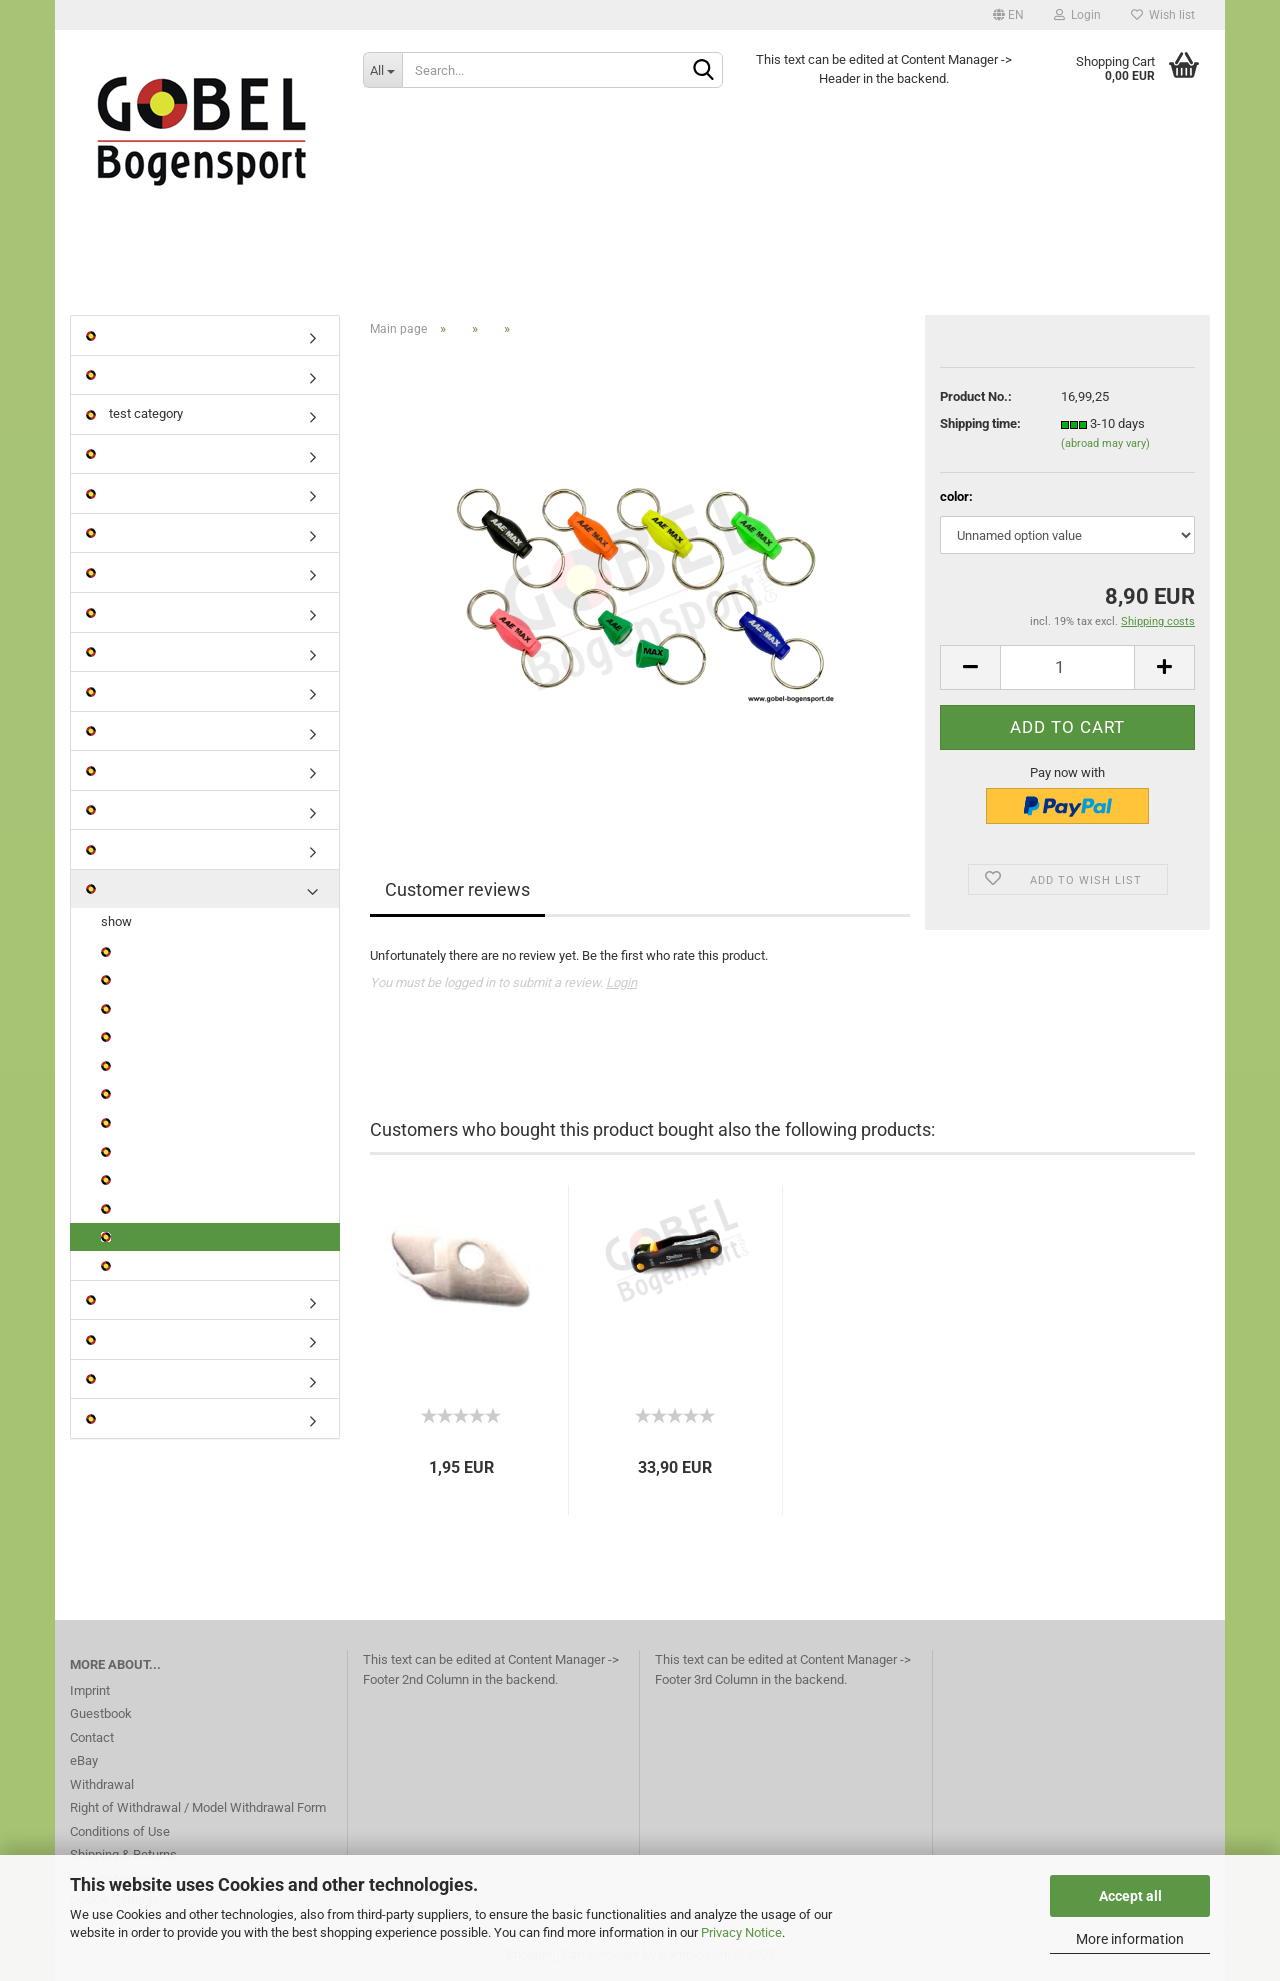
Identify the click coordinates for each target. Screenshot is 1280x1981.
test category (134, 413)
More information (1130, 1939)
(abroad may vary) (1105, 443)
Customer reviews (457, 889)
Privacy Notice (741, 1932)
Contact (92, 1737)
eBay (84, 1760)
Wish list (1163, 15)
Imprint (90, 1690)
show (116, 921)
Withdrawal (102, 1784)
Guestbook (101, 1713)
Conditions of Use (120, 1831)
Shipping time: (980, 423)
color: (956, 496)
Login (1077, 15)
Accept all (1130, 1896)
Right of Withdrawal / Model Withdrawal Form (198, 1807)
